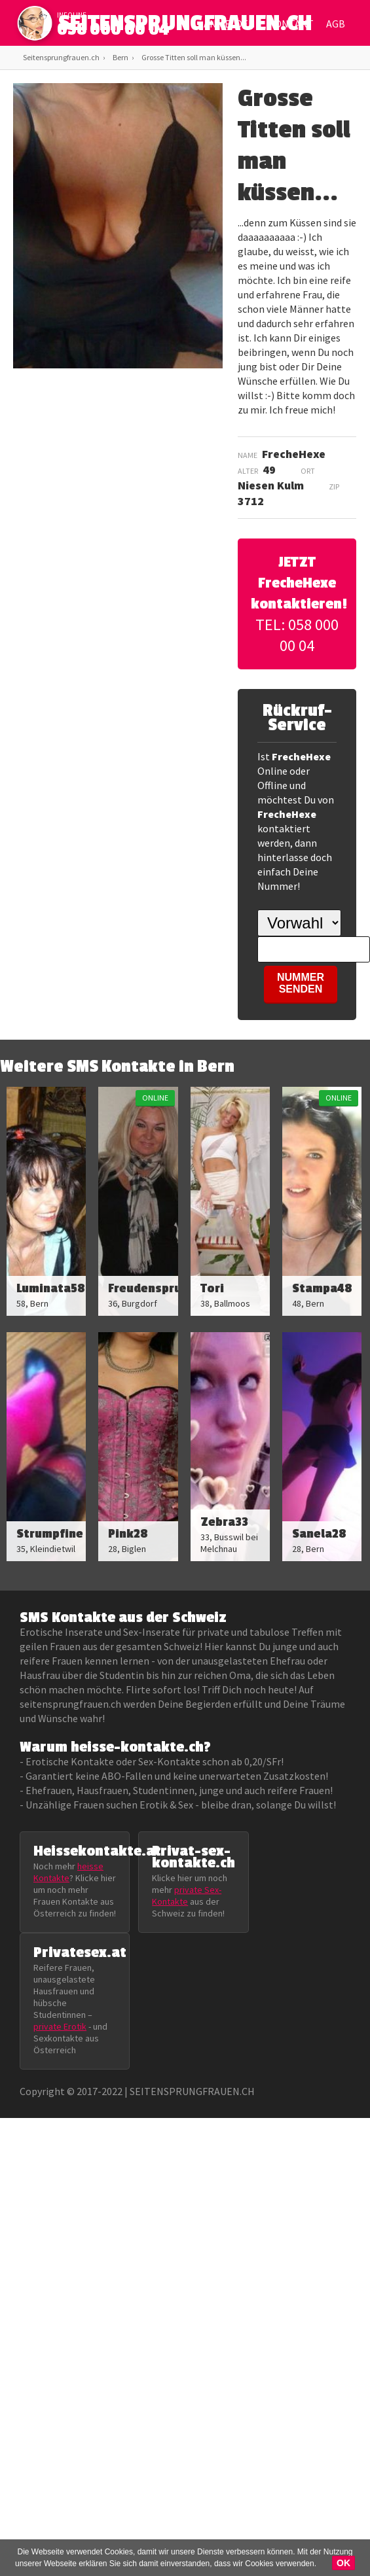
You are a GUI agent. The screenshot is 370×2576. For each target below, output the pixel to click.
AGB (335, 23)
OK (343, 2563)
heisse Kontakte (68, 1872)
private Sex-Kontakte (186, 1895)
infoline (71, 15)
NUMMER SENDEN (300, 983)
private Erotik (59, 2026)
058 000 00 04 (113, 29)
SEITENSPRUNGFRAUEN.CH (185, 26)
